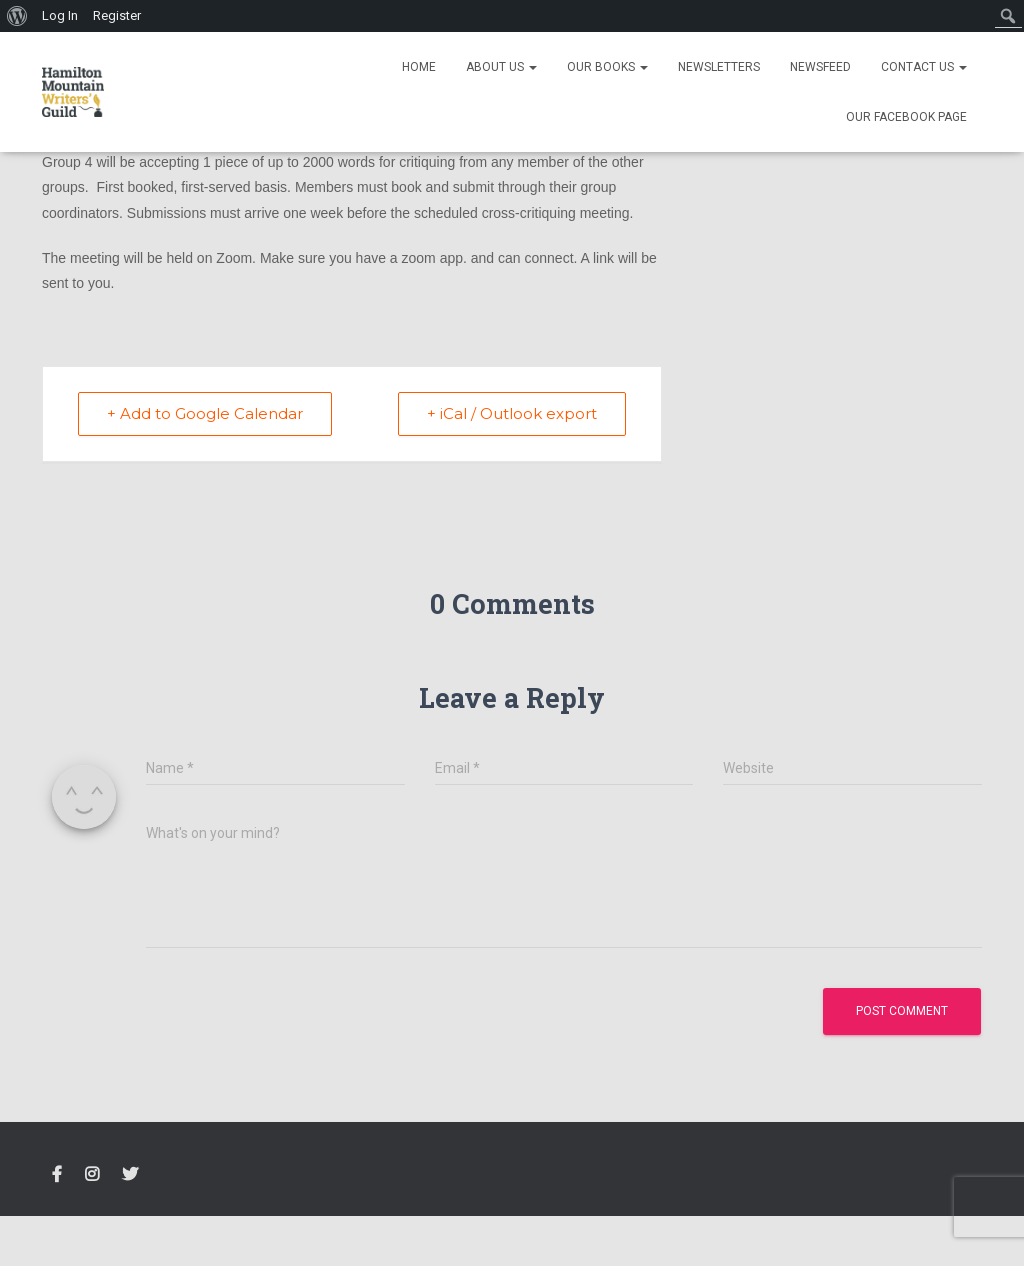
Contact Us (924, 67)
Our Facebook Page (906, 117)
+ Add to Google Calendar (205, 413)
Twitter (130, 1175)
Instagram (92, 1175)
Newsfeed (820, 67)
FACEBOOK (57, 1175)
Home (419, 67)
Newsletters (719, 67)
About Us (501, 67)
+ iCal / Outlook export (512, 413)
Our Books (607, 67)
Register (117, 15)
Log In (60, 15)
